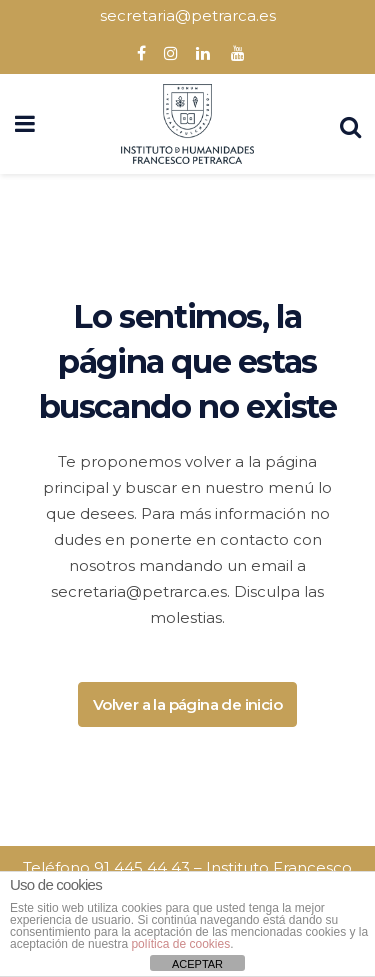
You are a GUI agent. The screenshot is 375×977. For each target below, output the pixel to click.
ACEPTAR (197, 964)
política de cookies (180, 944)
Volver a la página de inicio (187, 704)
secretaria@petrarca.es (188, 15)
